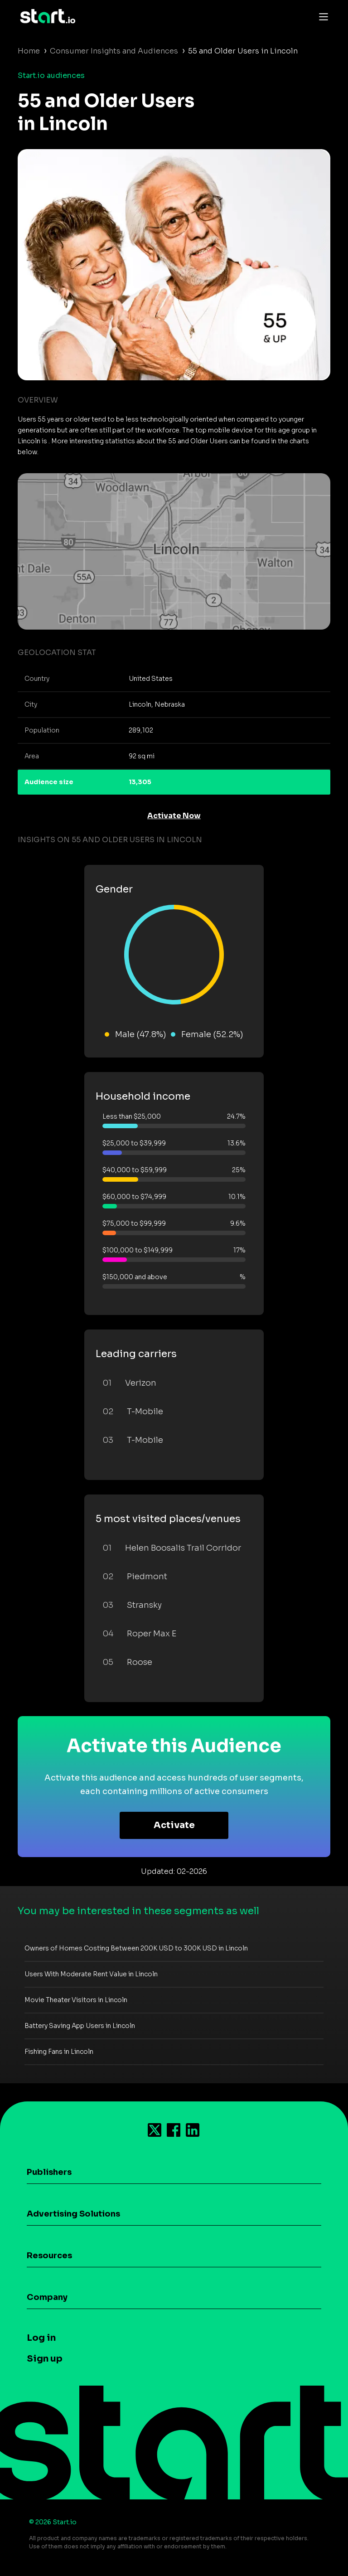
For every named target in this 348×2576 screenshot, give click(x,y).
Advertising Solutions (73, 2214)
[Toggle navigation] (321, 16)
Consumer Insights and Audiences (114, 51)
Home (29, 51)
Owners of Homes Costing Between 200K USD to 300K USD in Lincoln (136, 1948)
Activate (174, 1825)
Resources (49, 2256)
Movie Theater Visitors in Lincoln (75, 2000)
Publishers (49, 2172)
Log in (41, 2337)
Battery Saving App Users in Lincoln (79, 2026)
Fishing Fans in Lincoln (58, 2051)
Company (47, 2297)
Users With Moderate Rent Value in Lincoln (91, 1974)
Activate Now (174, 815)
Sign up (45, 2358)
